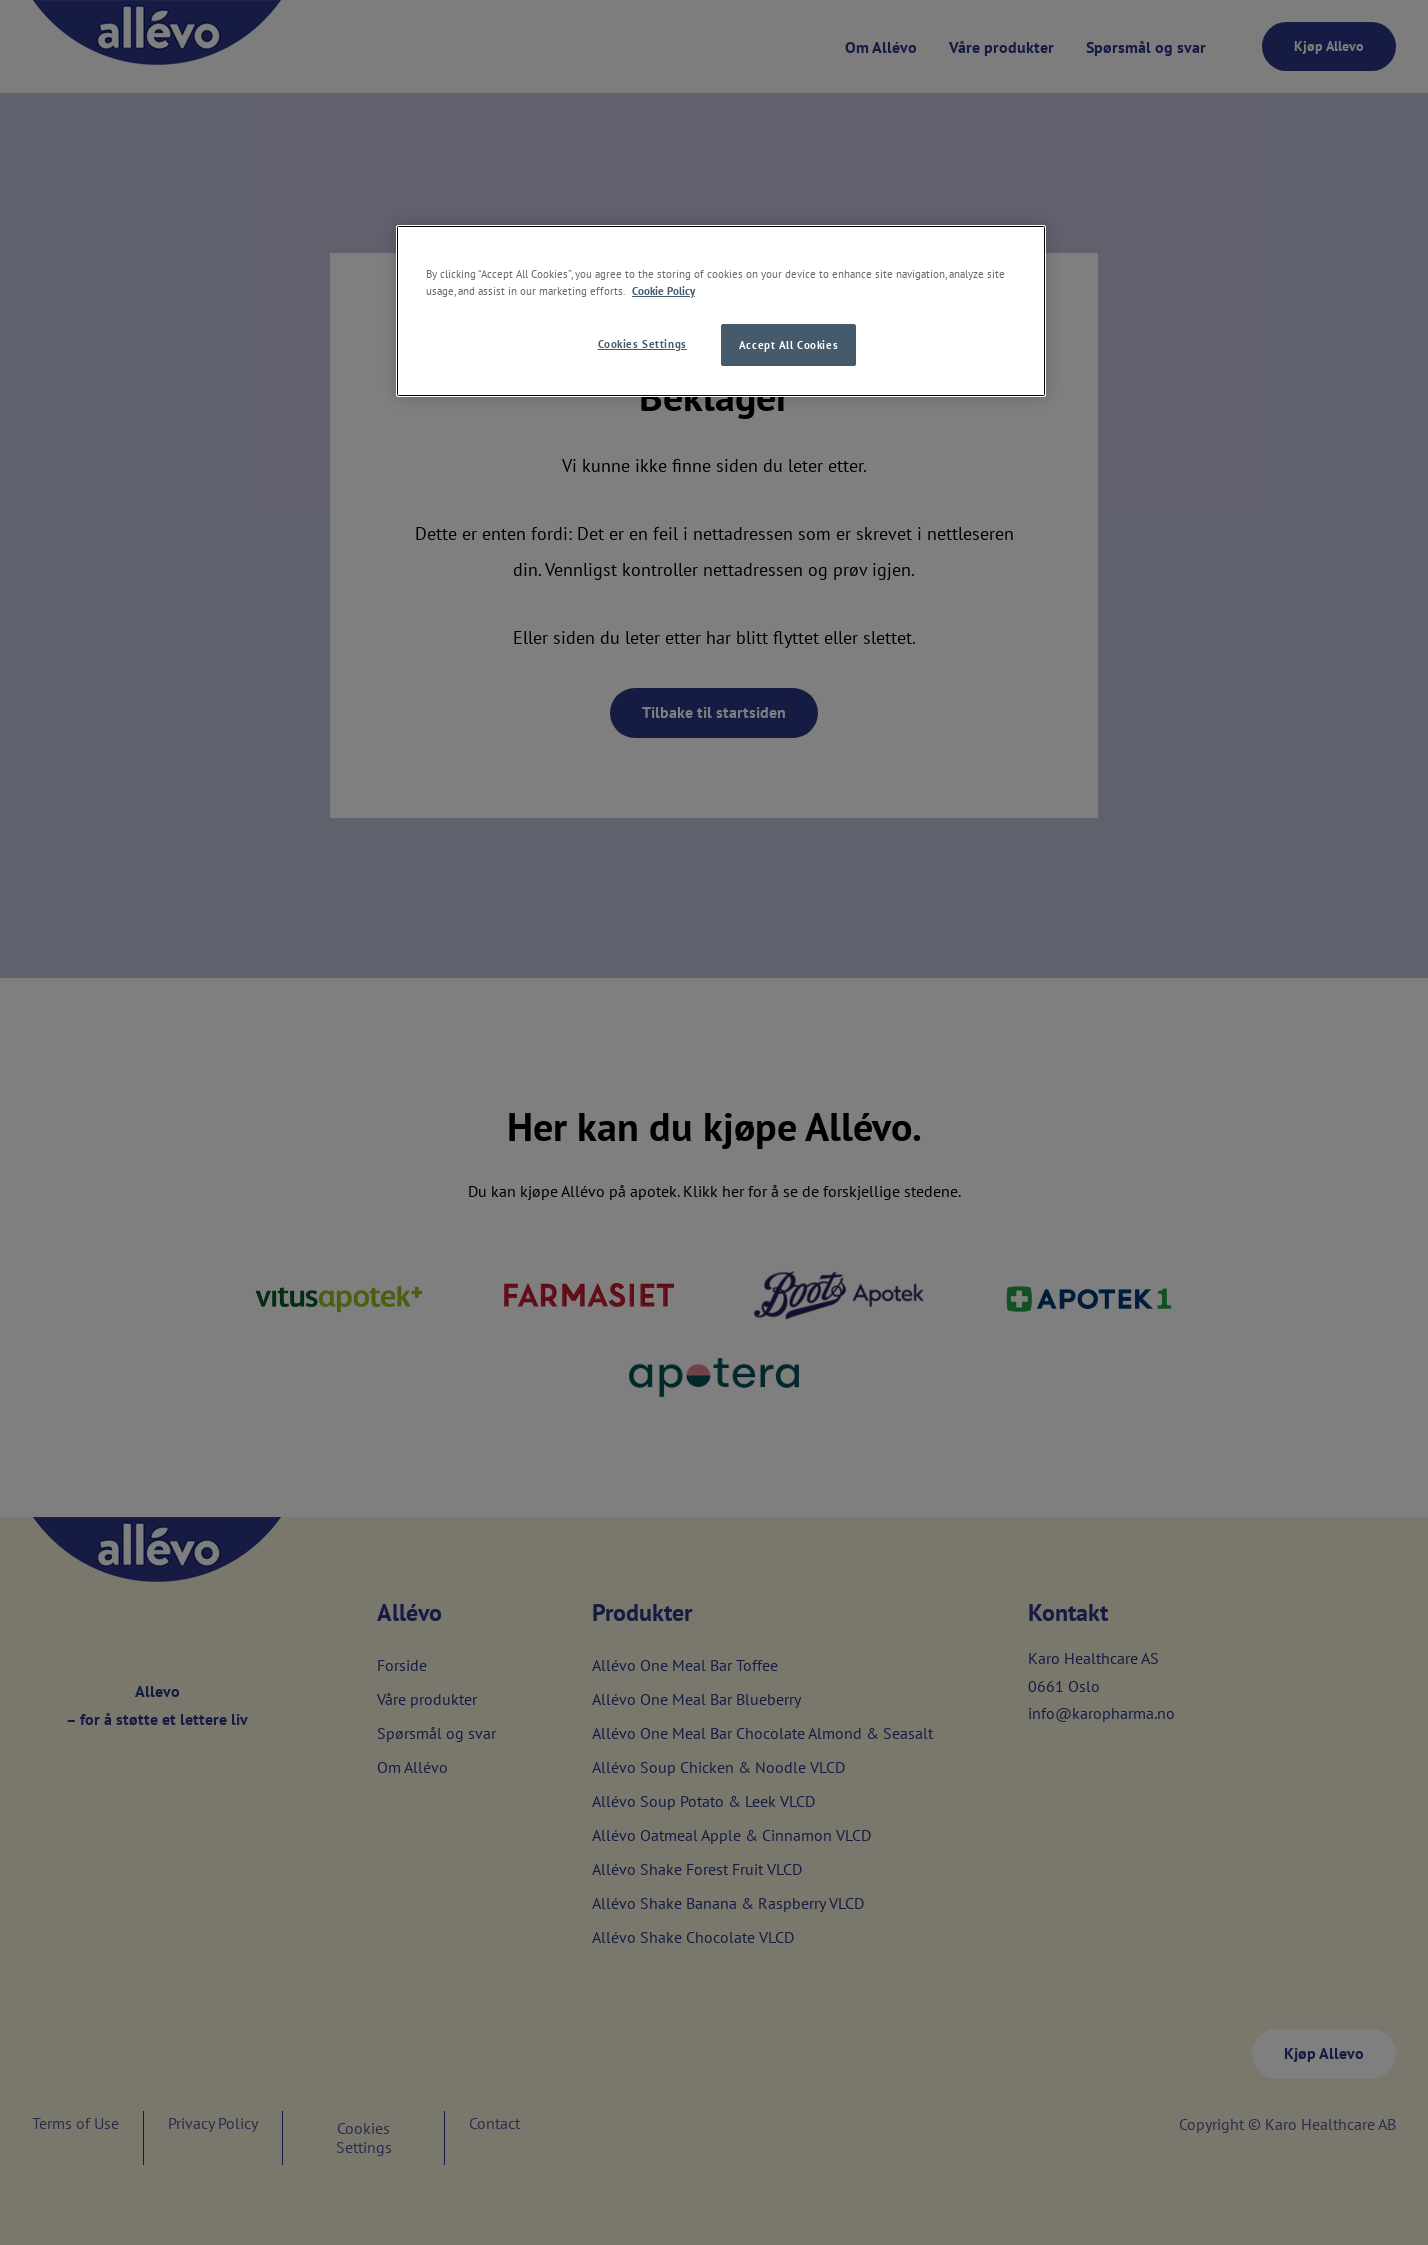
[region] (721, 311)
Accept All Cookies (788, 344)
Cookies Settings (642, 343)
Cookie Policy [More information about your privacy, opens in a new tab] (663, 290)
